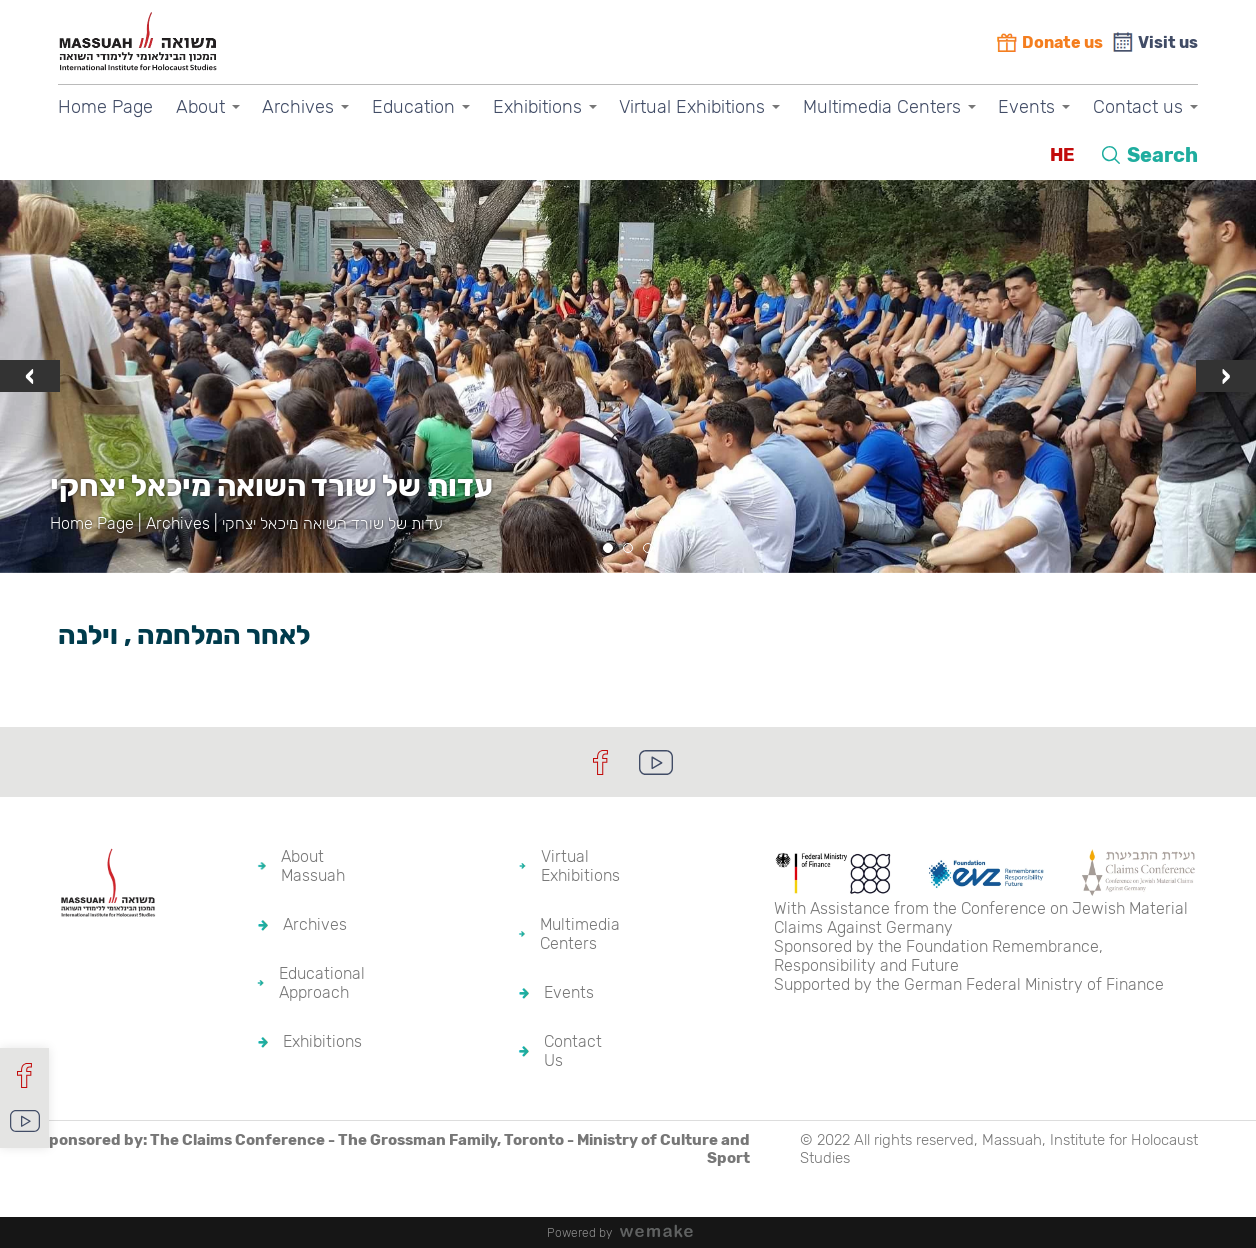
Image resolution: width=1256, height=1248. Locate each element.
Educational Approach (322, 983)
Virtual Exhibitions (692, 107)
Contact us (1138, 107)
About (200, 107)
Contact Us (573, 1051)
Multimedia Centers (882, 107)
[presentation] (30, 376)
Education (413, 107)
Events (1026, 107)
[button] (608, 548)
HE (1062, 155)
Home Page (105, 107)
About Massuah (313, 866)
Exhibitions (537, 107)
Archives (298, 107)
